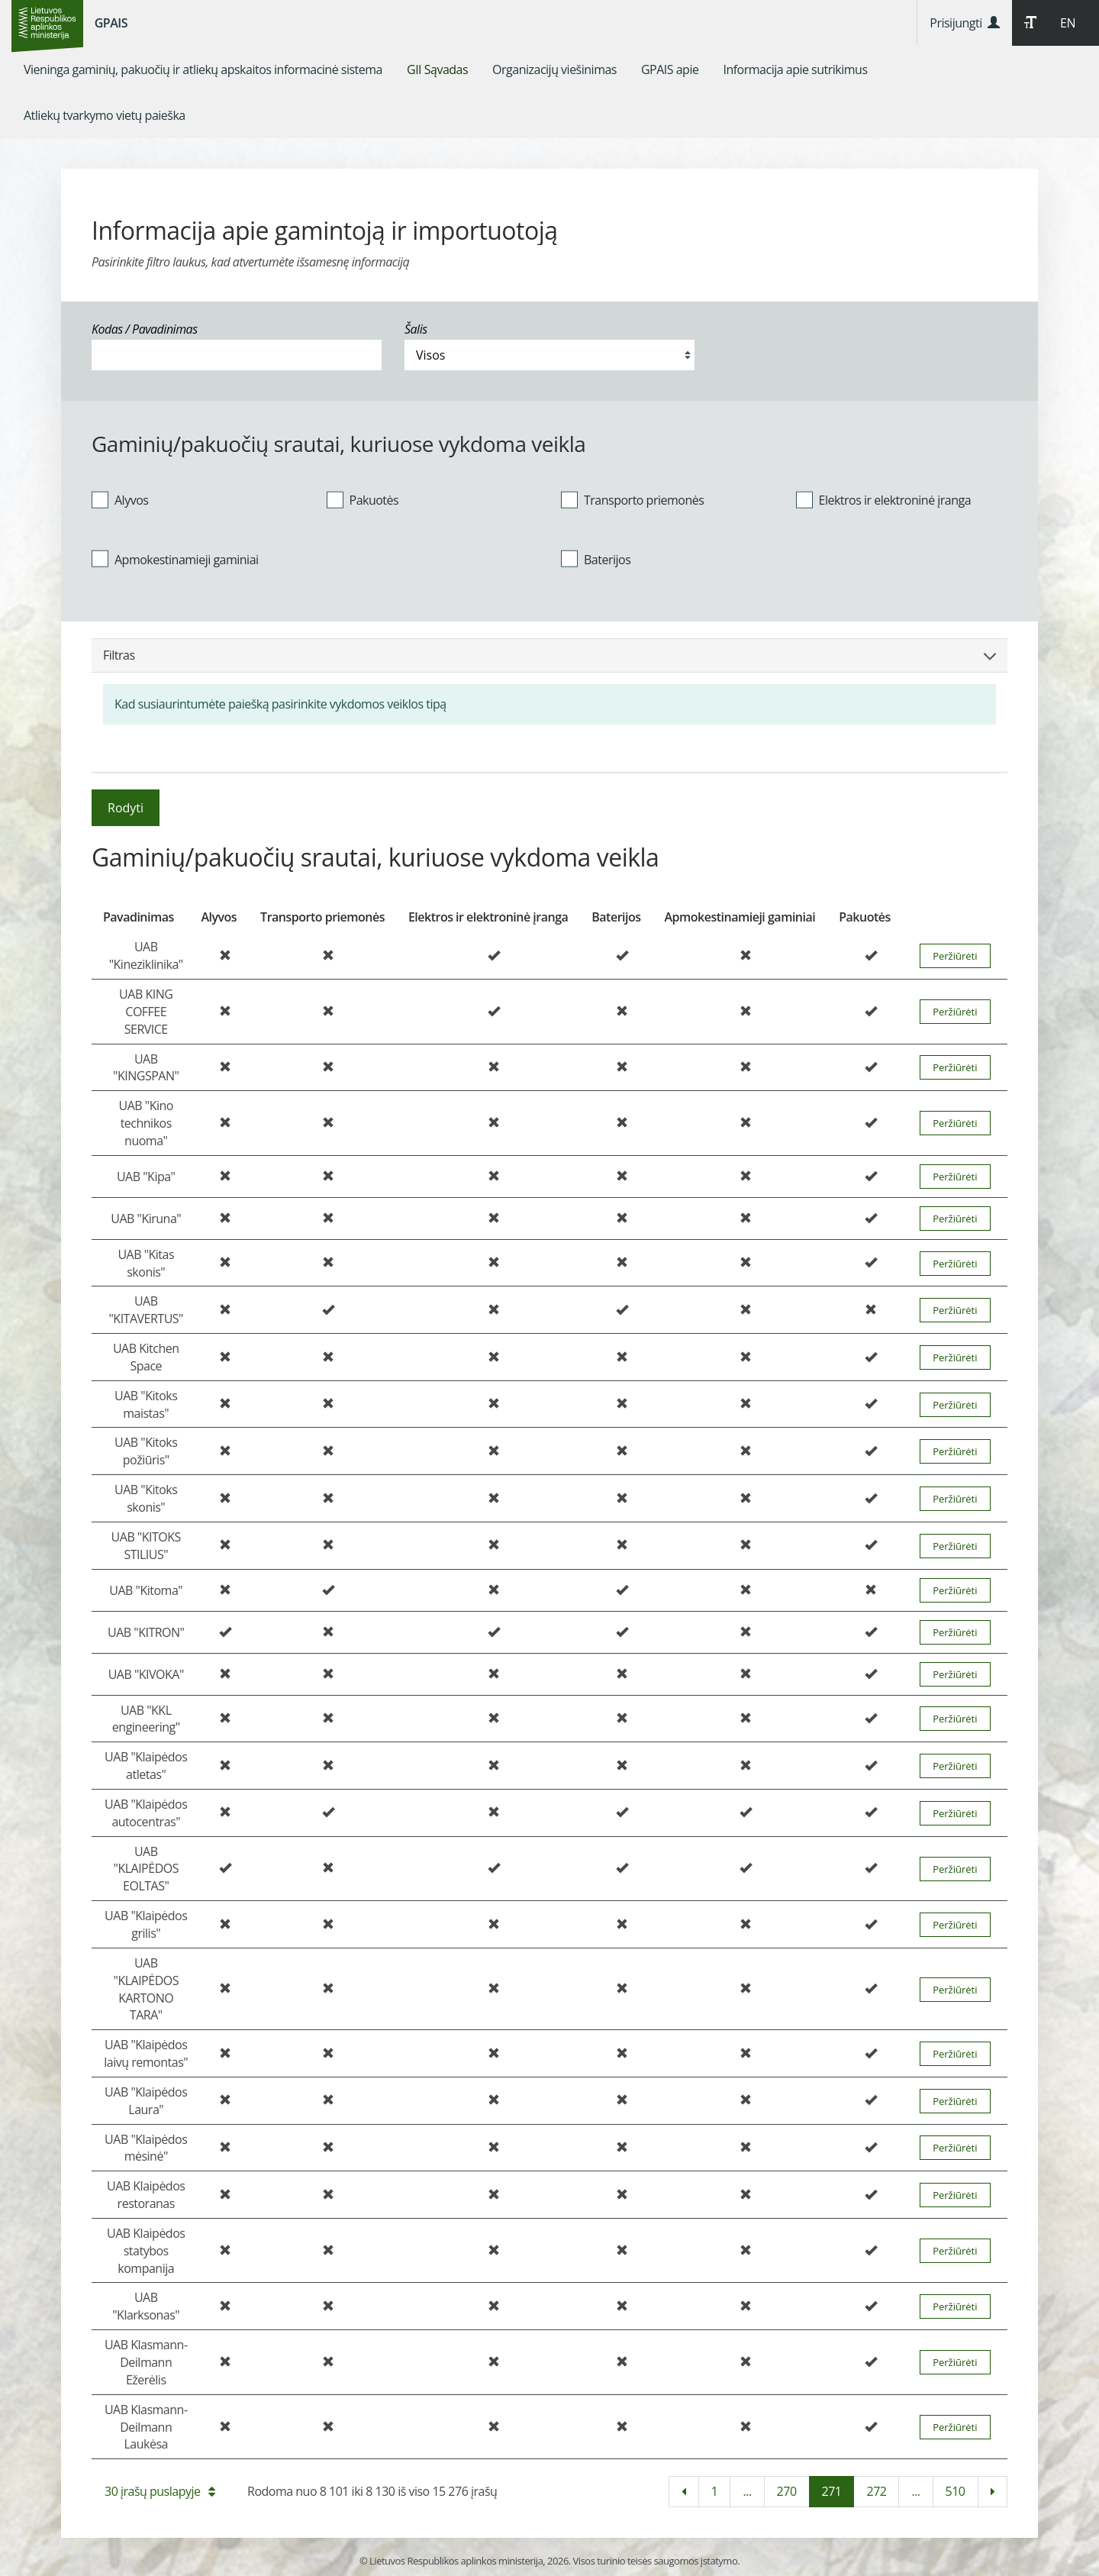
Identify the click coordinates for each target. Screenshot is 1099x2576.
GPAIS (111, 23)
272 (876, 2491)
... (747, 2491)
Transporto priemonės (632, 499)
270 (787, 2491)
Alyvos (120, 499)
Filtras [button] (549, 655)
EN (1067, 23)
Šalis (415, 329)
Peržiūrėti (955, 956)
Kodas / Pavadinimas (145, 329)
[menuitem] (203, 69)
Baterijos (595, 558)
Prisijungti (964, 23)
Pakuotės (363, 499)
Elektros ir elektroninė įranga (884, 499)
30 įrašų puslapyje (159, 2491)
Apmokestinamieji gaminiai (175, 558)
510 (955, 2491)
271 (832, 2491)
